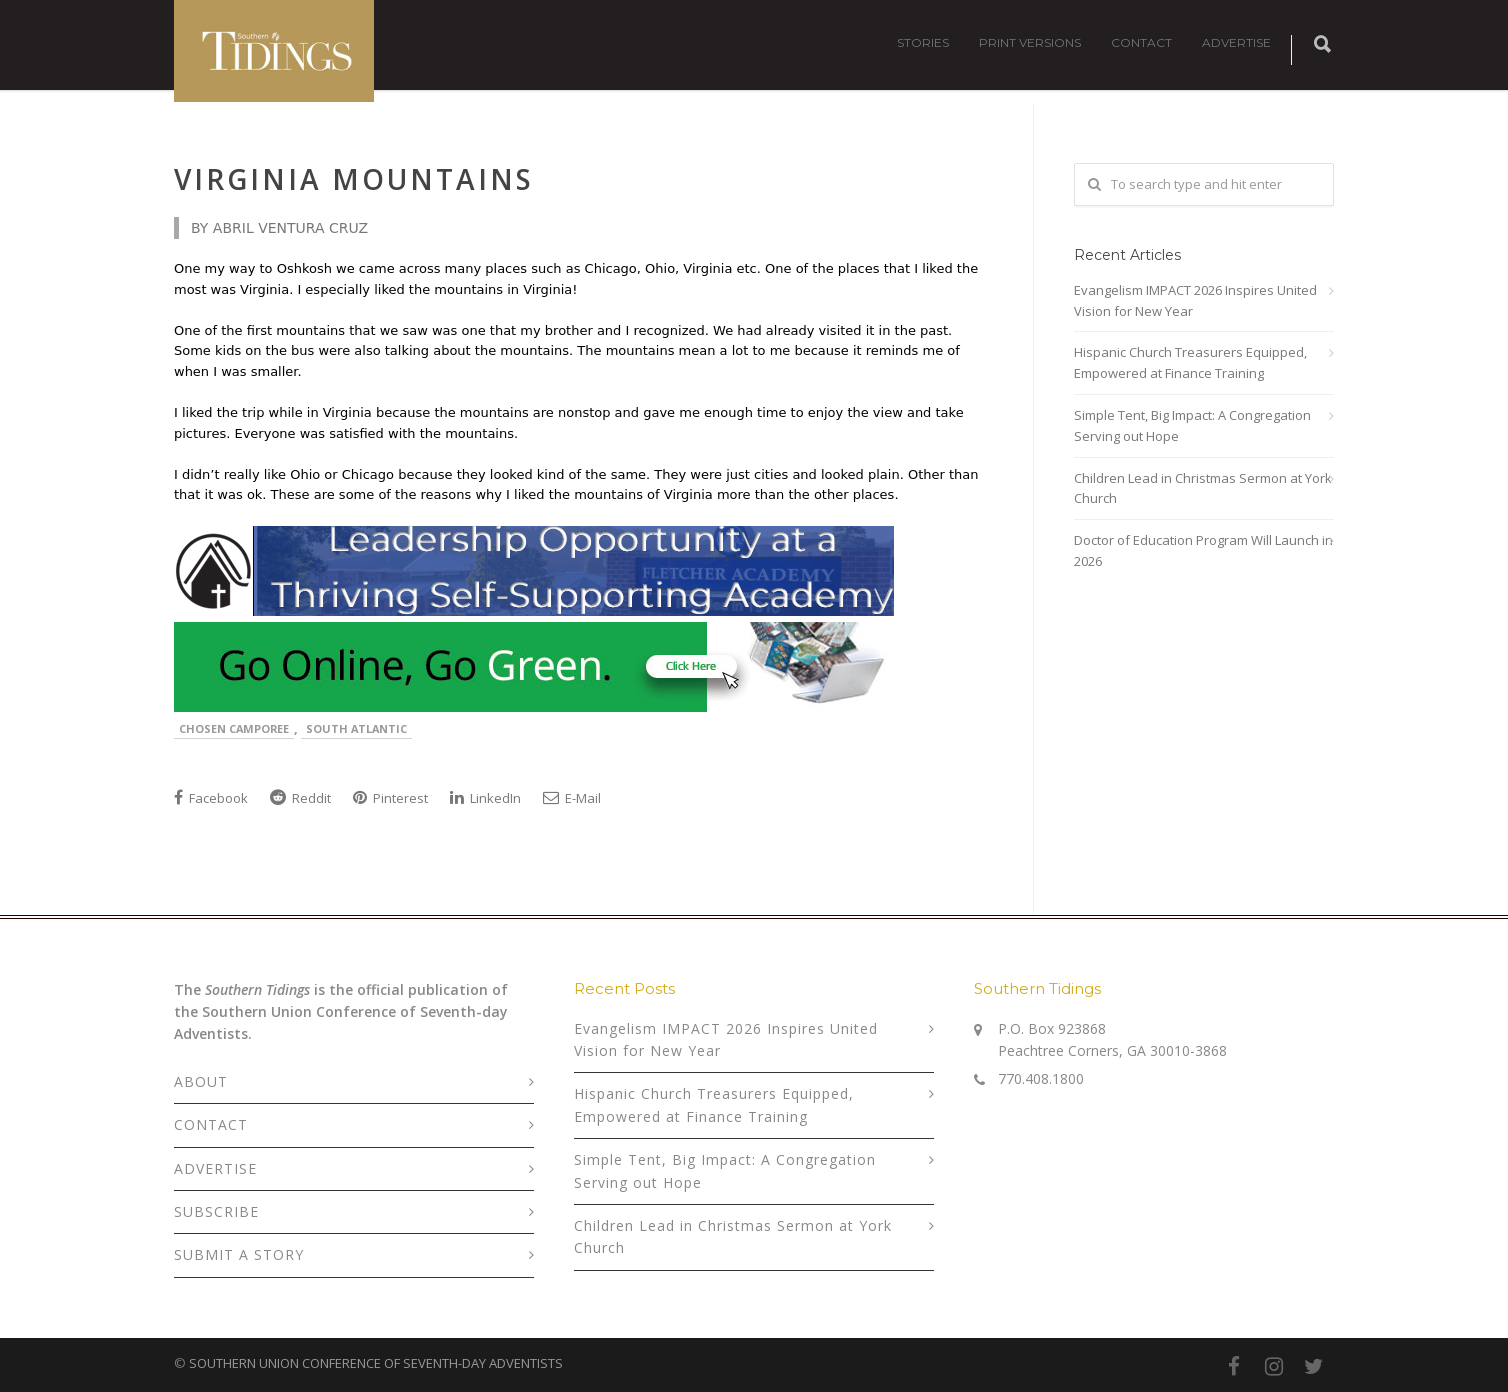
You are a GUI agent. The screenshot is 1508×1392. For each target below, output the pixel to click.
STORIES (923, 42)
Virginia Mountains (354, 179)
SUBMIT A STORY (239, 1254)
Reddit (300, 798)
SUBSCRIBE (216, 1211)
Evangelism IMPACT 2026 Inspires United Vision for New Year (1195, 300)
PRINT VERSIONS (1030, 42)
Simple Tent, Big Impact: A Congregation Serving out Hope (1192, 425)
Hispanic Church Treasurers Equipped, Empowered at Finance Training (1190, 362)
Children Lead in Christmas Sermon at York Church (1203, 488)
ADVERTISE (1236, 42)
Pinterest (390, 798)
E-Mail (572, 798)
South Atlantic (356, 728)
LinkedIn (485, 798)
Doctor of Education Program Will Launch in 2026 (1203, 550)
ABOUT (201, 1081)
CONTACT (1141, 42)
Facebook (211, 798)
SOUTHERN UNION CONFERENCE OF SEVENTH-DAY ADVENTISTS (376, 1363)
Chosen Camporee (234, 728)
